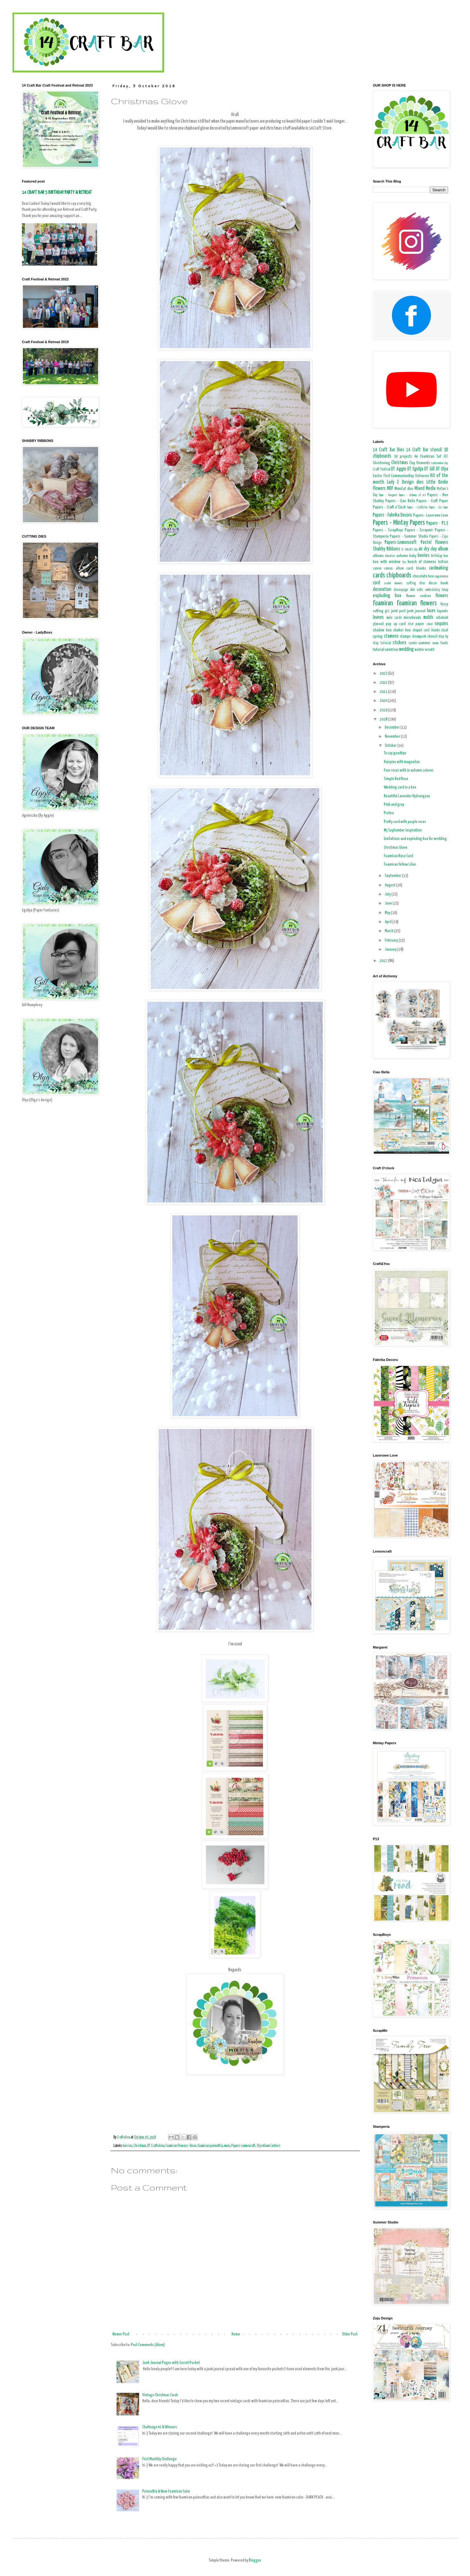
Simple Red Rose (396, 779)
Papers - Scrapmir (419, 530)
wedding (406, 649)
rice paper (416, 624)
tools (444, 643)
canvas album (393, 569)
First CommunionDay (399, 476)
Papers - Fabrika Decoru (392, 515)
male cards (394, 618)
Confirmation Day (439, 463)
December (392, 727)
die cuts (416, 590)
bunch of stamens (422, 562)
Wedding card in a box (400, 787)
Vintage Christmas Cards (160, 2395)
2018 (384, 719)
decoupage (401, 590)
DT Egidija (415, 469)
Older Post (350, 2334)
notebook (442, 618)
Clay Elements (419, 463)
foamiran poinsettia (210, 2146)
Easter (377, 476)
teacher (435, 643)
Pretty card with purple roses (405, 822)
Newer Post (120, 2334)
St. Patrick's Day (409, 549)
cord (376, 583)
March (389, 931)
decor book (438, 583)
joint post (398, 611)
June (389, 903)
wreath (429, 650)
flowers (442, 595)
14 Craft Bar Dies (388, 450)
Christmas (139, 2146)
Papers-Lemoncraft (243, 2146)
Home (236, 2334)
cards (379, 575)
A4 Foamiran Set (427, 456)
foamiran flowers (417, 603)
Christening (381, 463)
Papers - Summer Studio (409, 536)
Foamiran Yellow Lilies (400, 865)
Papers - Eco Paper (438, 507)
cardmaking (438, 568)
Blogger (255, 2560)
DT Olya (442, 469)
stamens (391, 636)
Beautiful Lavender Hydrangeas (407, 796)
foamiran (383, 603)
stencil (432, 637)
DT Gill (429, 469)
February (392, 940)
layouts (442, 611)
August (390, 885)
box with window (386, 562)
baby (412, 556)
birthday (436, 556)
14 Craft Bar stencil (424, 450)
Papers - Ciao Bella (400, 501)
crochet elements (393, 583)
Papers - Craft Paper (432, 501)
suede (413, 643)
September (393, 876)
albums (378, 556)
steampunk (419, 637)
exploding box (387, 595)
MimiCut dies (403, 489)
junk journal (416, 611)
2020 (384, 701)
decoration (382, 589)
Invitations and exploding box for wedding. (416, 839)
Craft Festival (381, 469)
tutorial (378, 650)
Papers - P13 (437, 523)
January (391, 950)
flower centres (418, 596)
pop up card (396, 624)
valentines (391, 650)
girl (387, 611)
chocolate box (423, 576)
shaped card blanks (426, 630)
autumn (402, 556)
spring (378, 637)
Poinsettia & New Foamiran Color (166, 2491)
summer (424, 643)
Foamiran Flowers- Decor (180, 2146)
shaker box (402, 630)
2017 (384, 961)
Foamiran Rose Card (398, 856)
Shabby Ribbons (386, 549)
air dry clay (428, 549)
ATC (446, 457)
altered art (390, 556)
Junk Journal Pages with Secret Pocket (171, 2363)
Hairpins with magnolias (402, 762)
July (388, 894)
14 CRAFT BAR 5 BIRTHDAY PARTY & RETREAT (57, 192)
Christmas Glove (395, 848)
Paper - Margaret (388, 495)
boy (404, 562)
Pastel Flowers (434, 542)
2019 (384, 710)
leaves (378, 617)
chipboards (398, 575)
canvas (377, 569)
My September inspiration (403, 830)
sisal (444, 630)
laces (431, 610)
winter (419, 650)
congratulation (441, 576)
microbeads (412, 618)
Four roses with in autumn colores (409, 770)
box (445, 556)
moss (227, 2146)
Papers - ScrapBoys (388, 530)
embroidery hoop (436, 590)
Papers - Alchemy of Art (412, 495)
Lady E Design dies (405, 482)
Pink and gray (394, 805)
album (443, 549)
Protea (389, 813)
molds (428, 617)
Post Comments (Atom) (148, 2345)
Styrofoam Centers (268, 2146)
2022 (384, 683)
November (393, 737)
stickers (399, 642)
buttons (443, 562)
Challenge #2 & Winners (159, 2427)
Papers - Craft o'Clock (389, 507)
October (391, 746)
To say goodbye (395, 753)
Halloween (422, 476)
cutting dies (415, 583)
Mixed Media (425, 488)
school (429, 624)
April (388, 922)
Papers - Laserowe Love (430, 515)
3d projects (403, 456)
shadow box (382, 630)
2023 (384, 674)
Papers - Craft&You (417, 507)
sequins (441, 623)
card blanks (416, 568)
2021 (384, 692)
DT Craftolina (155, 2146)
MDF (390, 488)
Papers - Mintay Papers (399, 523)
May (388, 913)
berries (127, 2146)
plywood (378, 624)
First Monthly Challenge (159, 2459)
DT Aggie (398, 469)
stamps (405, 637)
